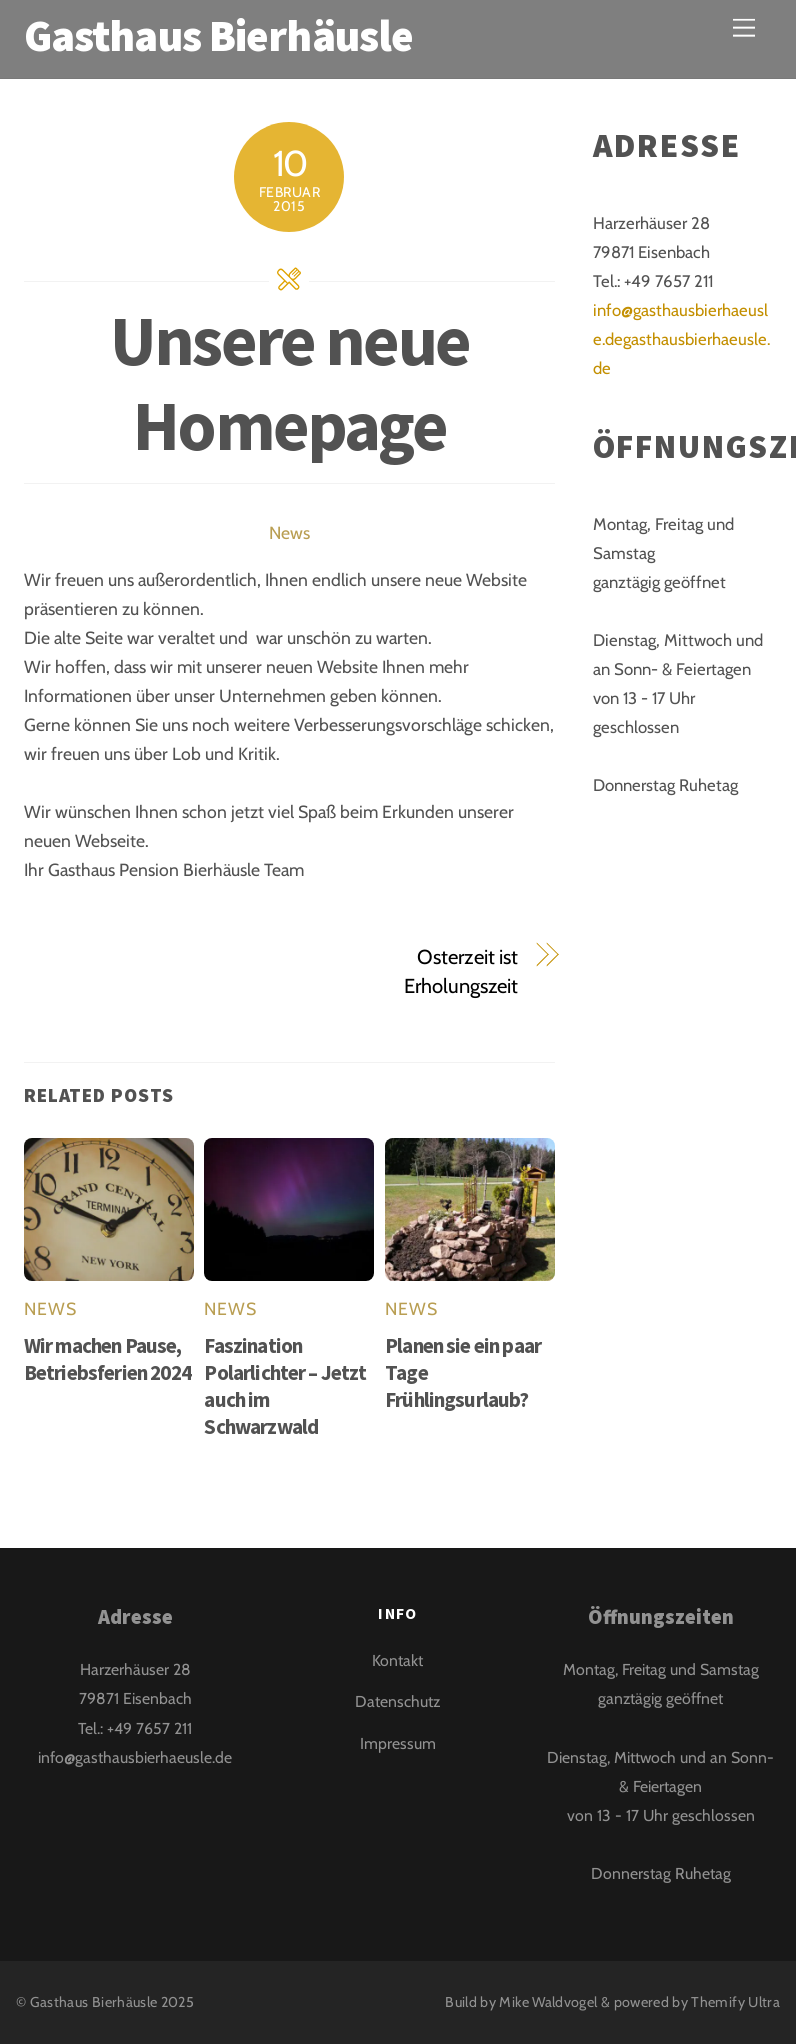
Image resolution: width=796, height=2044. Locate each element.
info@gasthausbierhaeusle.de (135, 1757)
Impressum (398, 1743)
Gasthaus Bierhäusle (94, 2002)
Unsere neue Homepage (289, 382)
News (289, 532)
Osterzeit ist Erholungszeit (461, 971)
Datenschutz (397, 1701)
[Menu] (744, 27)
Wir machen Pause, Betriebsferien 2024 (107, 1359)
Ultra (764, 2002)
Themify (718, 2002)
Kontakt (397, 1660)
